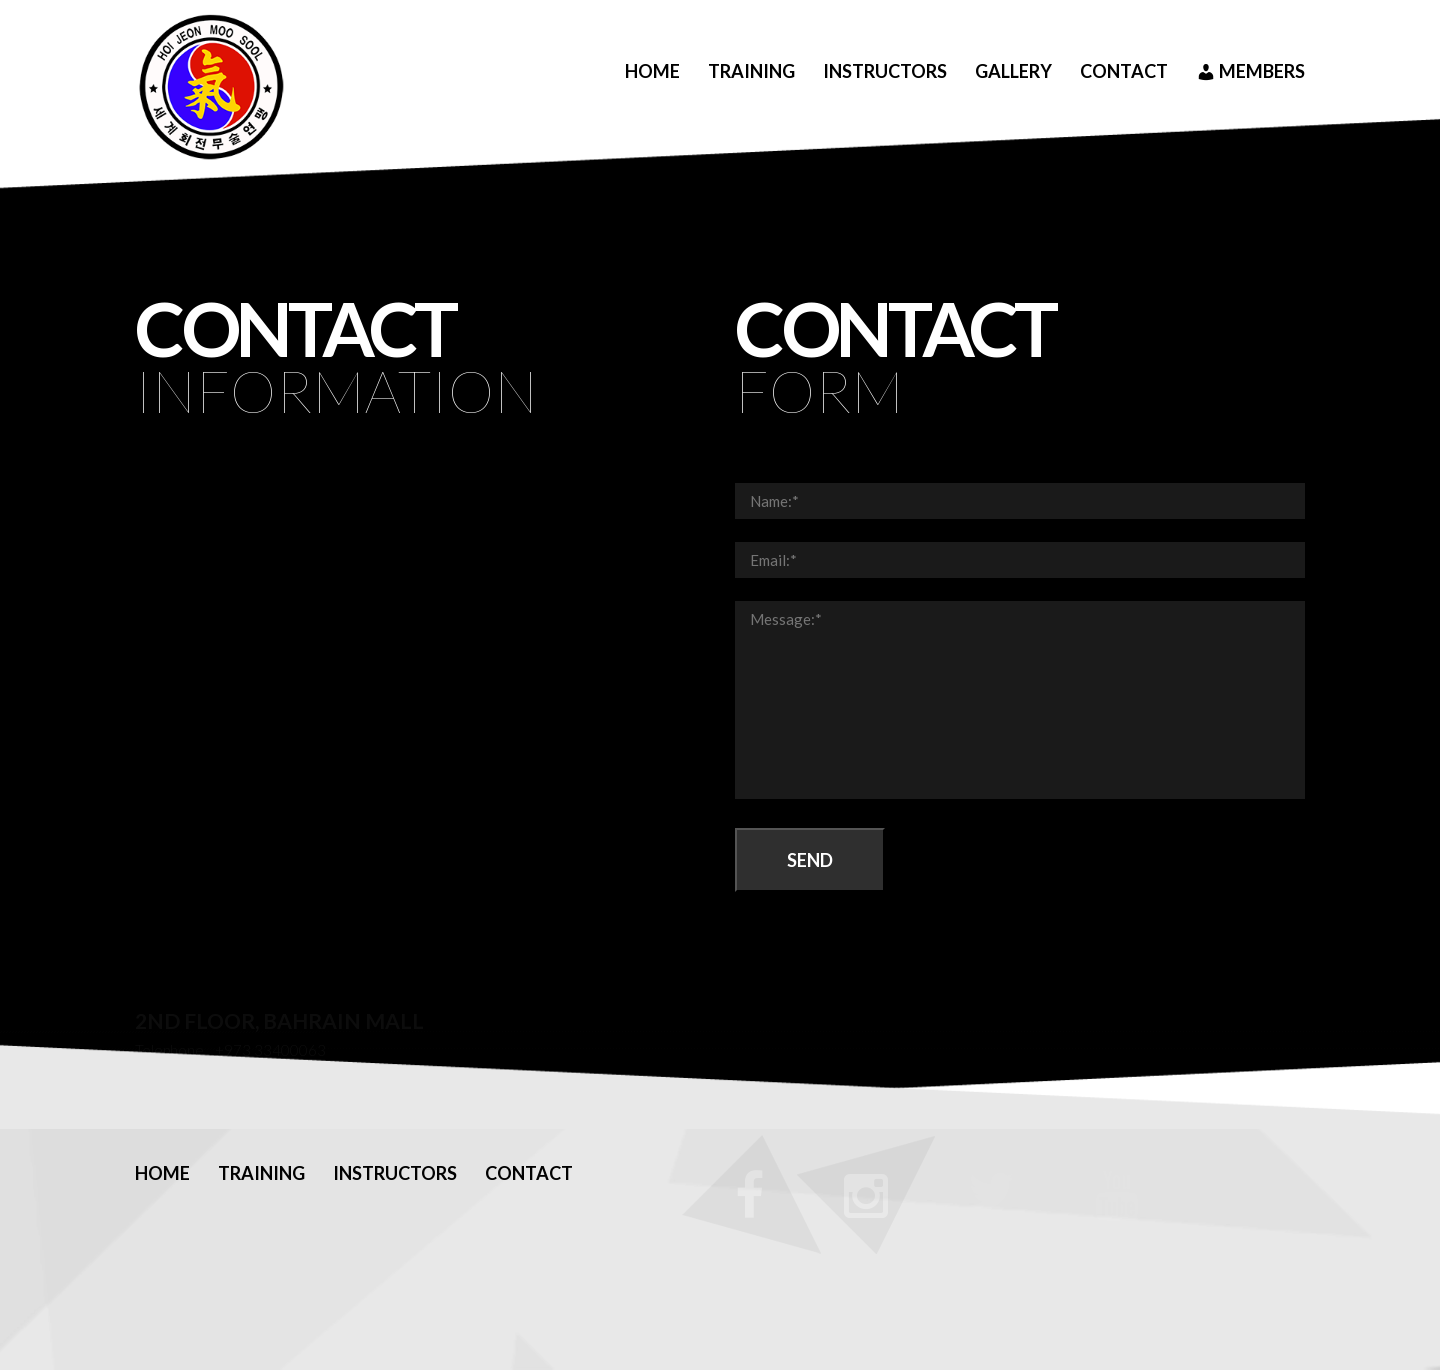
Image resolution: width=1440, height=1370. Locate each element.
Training (751, 71)
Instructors (885, 71)
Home (652, 71)
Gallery (1013, 71)
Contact (1124, 71)
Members (1250, 72)
